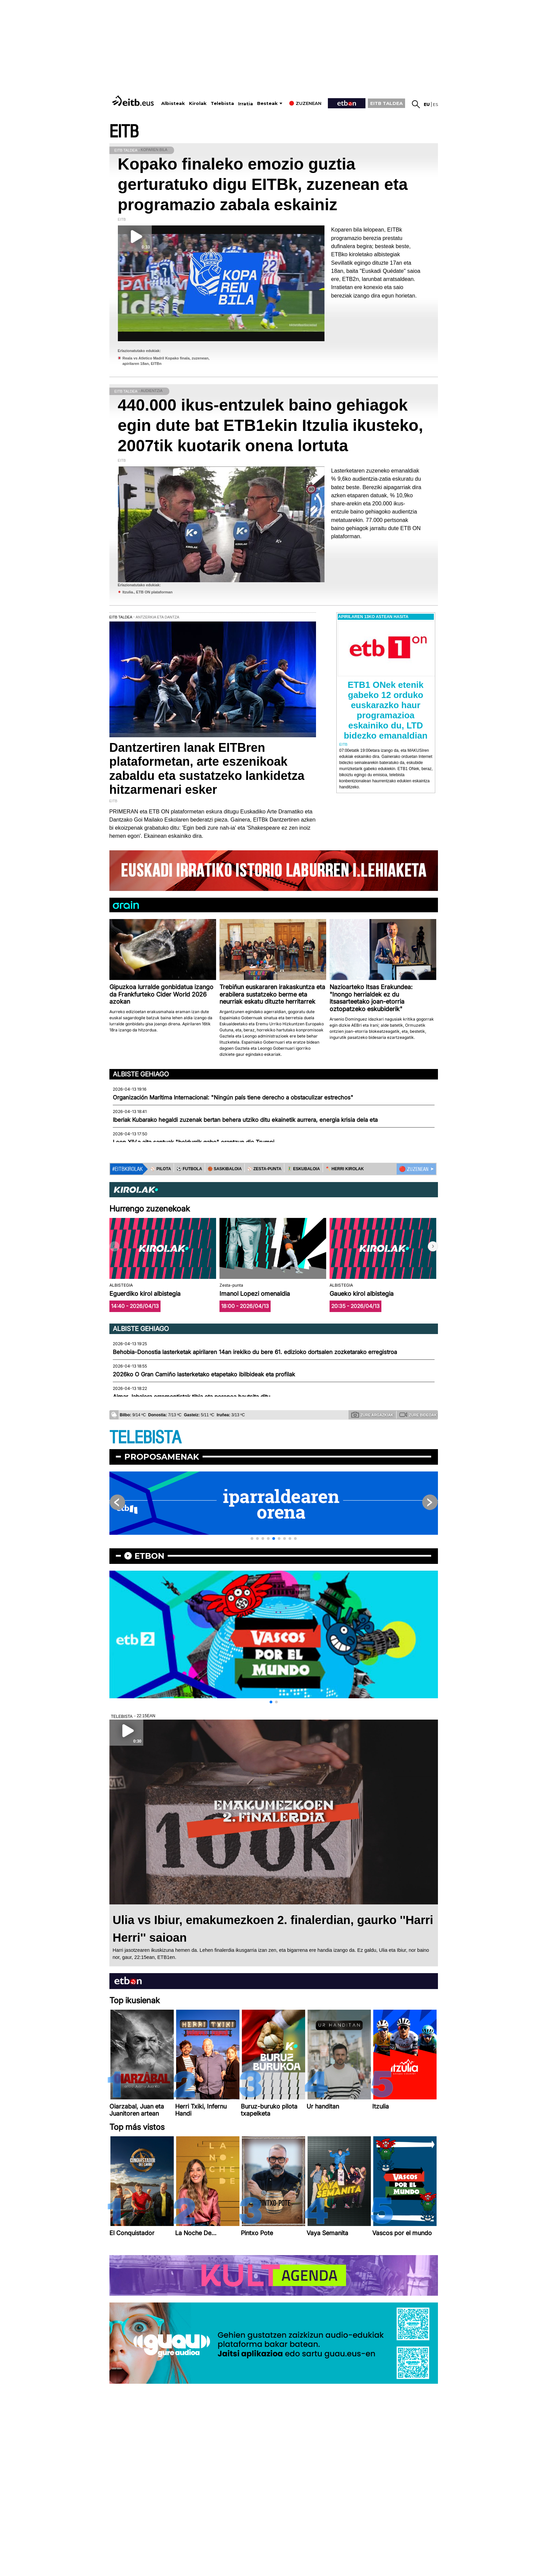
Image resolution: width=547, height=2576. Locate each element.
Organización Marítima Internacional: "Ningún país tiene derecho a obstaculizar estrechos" (233, 1097)
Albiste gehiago (141, 1074)
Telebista (222, 103)
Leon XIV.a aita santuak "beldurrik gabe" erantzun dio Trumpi (193, 1142)
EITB (124, 132)
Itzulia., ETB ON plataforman (148, 592)
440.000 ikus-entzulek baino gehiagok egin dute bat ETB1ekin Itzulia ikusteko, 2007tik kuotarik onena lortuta (270, 425)
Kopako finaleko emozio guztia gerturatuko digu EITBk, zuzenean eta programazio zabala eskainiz (263, 184)
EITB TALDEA (386, 103)
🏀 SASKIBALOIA (225, 1168)
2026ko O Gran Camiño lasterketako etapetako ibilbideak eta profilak (204, 1374)
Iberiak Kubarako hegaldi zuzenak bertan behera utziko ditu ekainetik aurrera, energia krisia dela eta (245, 1119)
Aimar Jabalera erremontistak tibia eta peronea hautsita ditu (191, 1396)
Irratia (245, 103)
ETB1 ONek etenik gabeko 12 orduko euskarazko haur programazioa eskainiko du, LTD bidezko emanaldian (385, 710)
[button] (433, 1246)
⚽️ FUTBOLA (189, 1168)
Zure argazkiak (372, 1415)
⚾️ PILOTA (160, 1168)
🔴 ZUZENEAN (413, 1169)
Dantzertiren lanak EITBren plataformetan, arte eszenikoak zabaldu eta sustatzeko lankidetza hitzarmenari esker (206, 768)
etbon (149, 1556)
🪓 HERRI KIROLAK (344, 1168)
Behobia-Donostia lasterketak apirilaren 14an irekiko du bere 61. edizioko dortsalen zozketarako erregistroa (255, 1352)
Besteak (267, 103)
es (435, 104)
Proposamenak (161, 1457)
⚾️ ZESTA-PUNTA (264, 1168)
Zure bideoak (418, 1415)
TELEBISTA (145, 1437)
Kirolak (198, 103)
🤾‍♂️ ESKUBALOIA (303, 1168)
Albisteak (173, 103)
